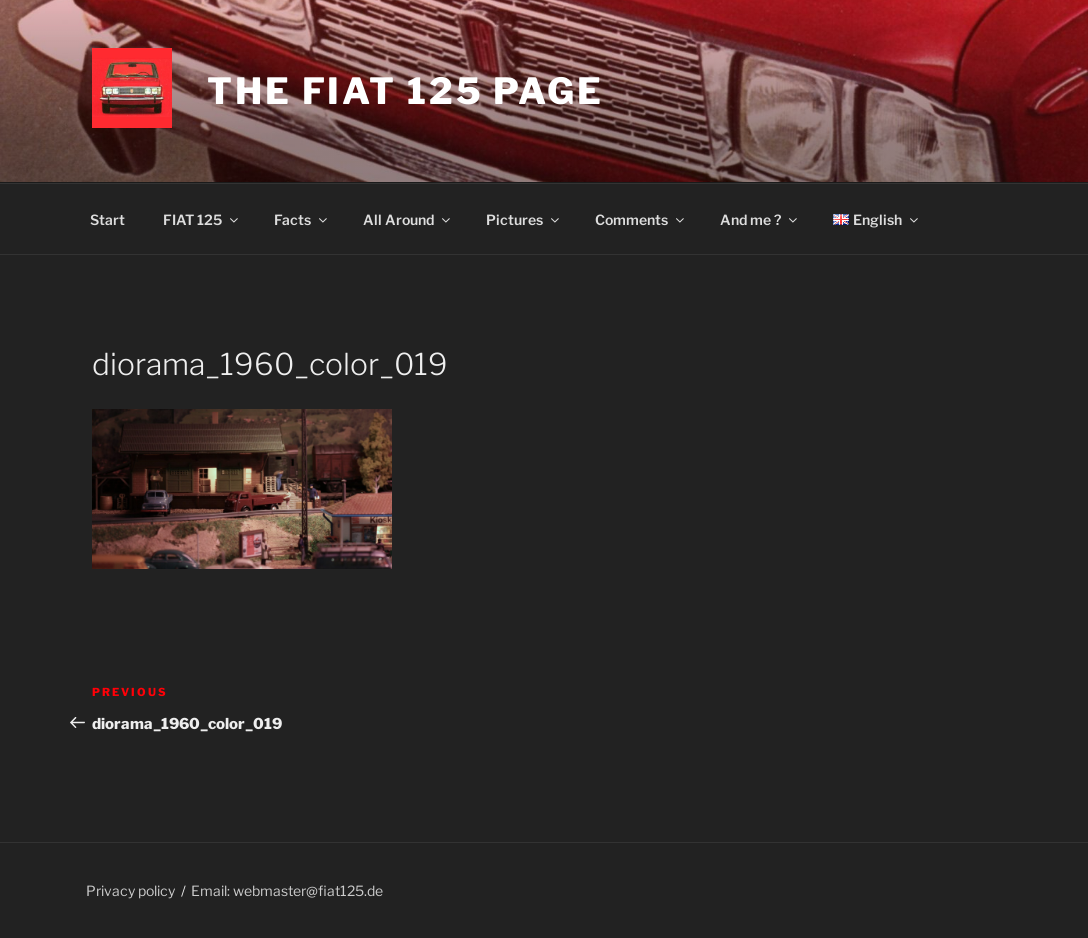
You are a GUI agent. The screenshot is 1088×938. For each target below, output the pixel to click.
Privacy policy (130, 890)
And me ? (760, 219)
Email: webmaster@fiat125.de (287, 890)
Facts (302, 219)
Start (107, 219)
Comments (641, 219)
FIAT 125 (202, 219)
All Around (408, 219)
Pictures (524, 219)
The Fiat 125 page (405, 91)
